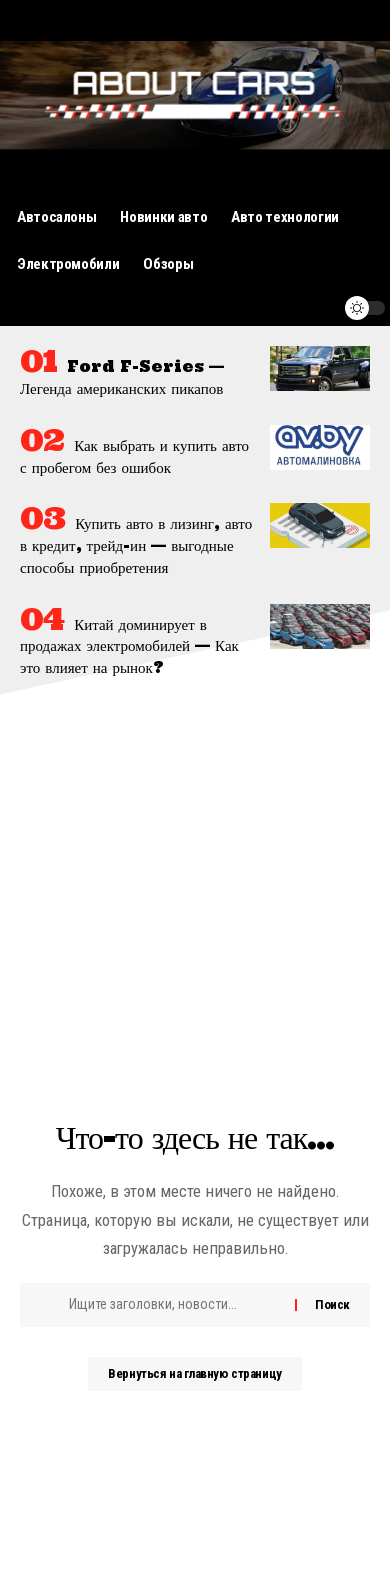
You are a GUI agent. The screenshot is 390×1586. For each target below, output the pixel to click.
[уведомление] (317, 308)
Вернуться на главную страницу (194, 1373)
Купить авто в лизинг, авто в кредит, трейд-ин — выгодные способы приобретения (136, 545)
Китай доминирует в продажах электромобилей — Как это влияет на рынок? (129, 646)
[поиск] (279, 308)
